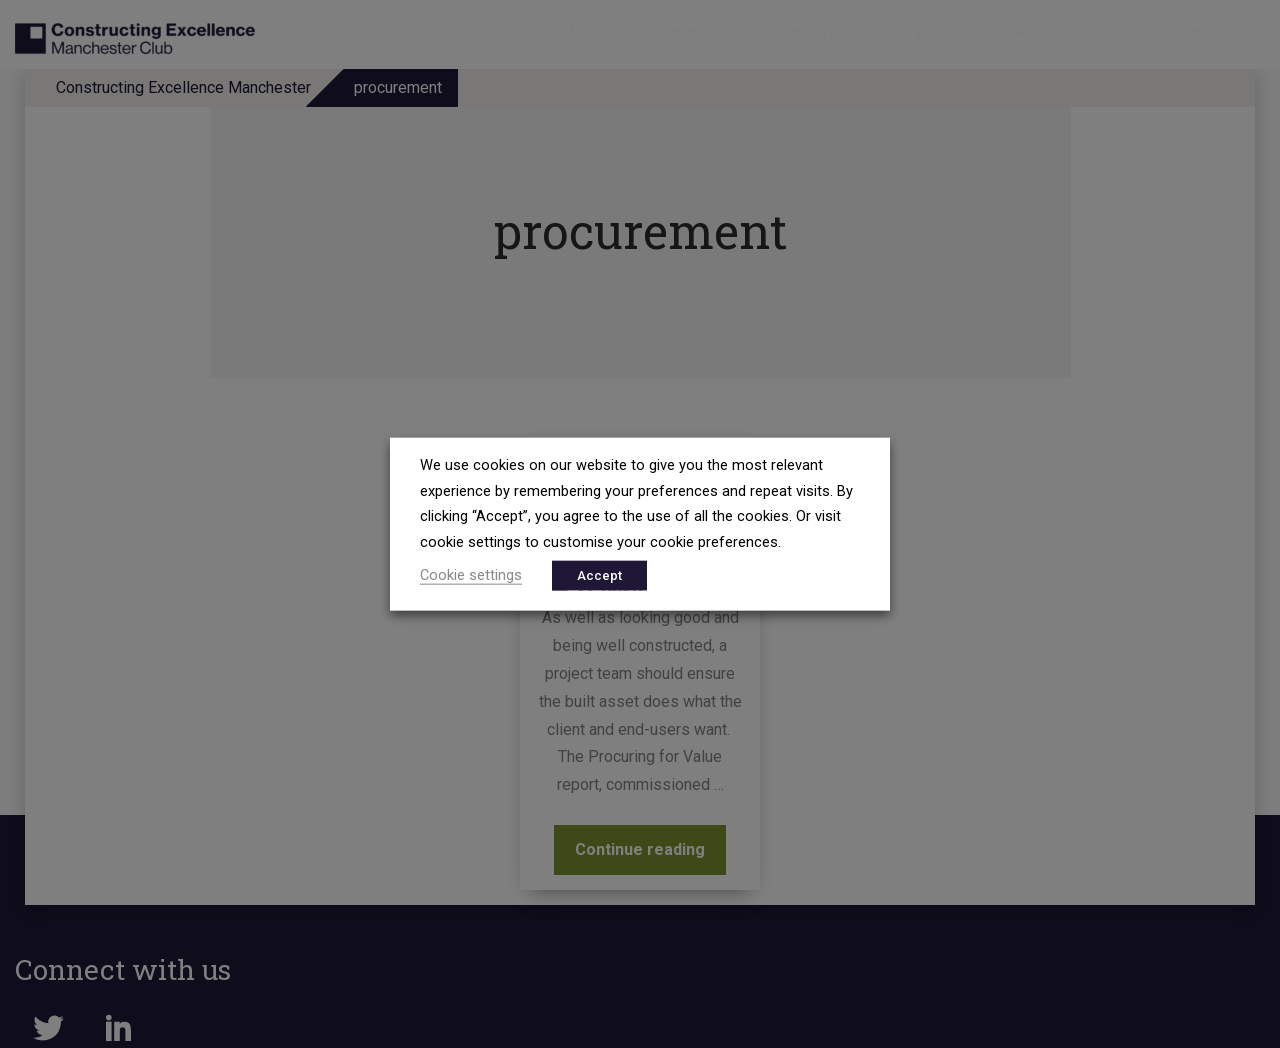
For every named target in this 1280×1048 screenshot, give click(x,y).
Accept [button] (599, 574)
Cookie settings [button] (471, 574)
